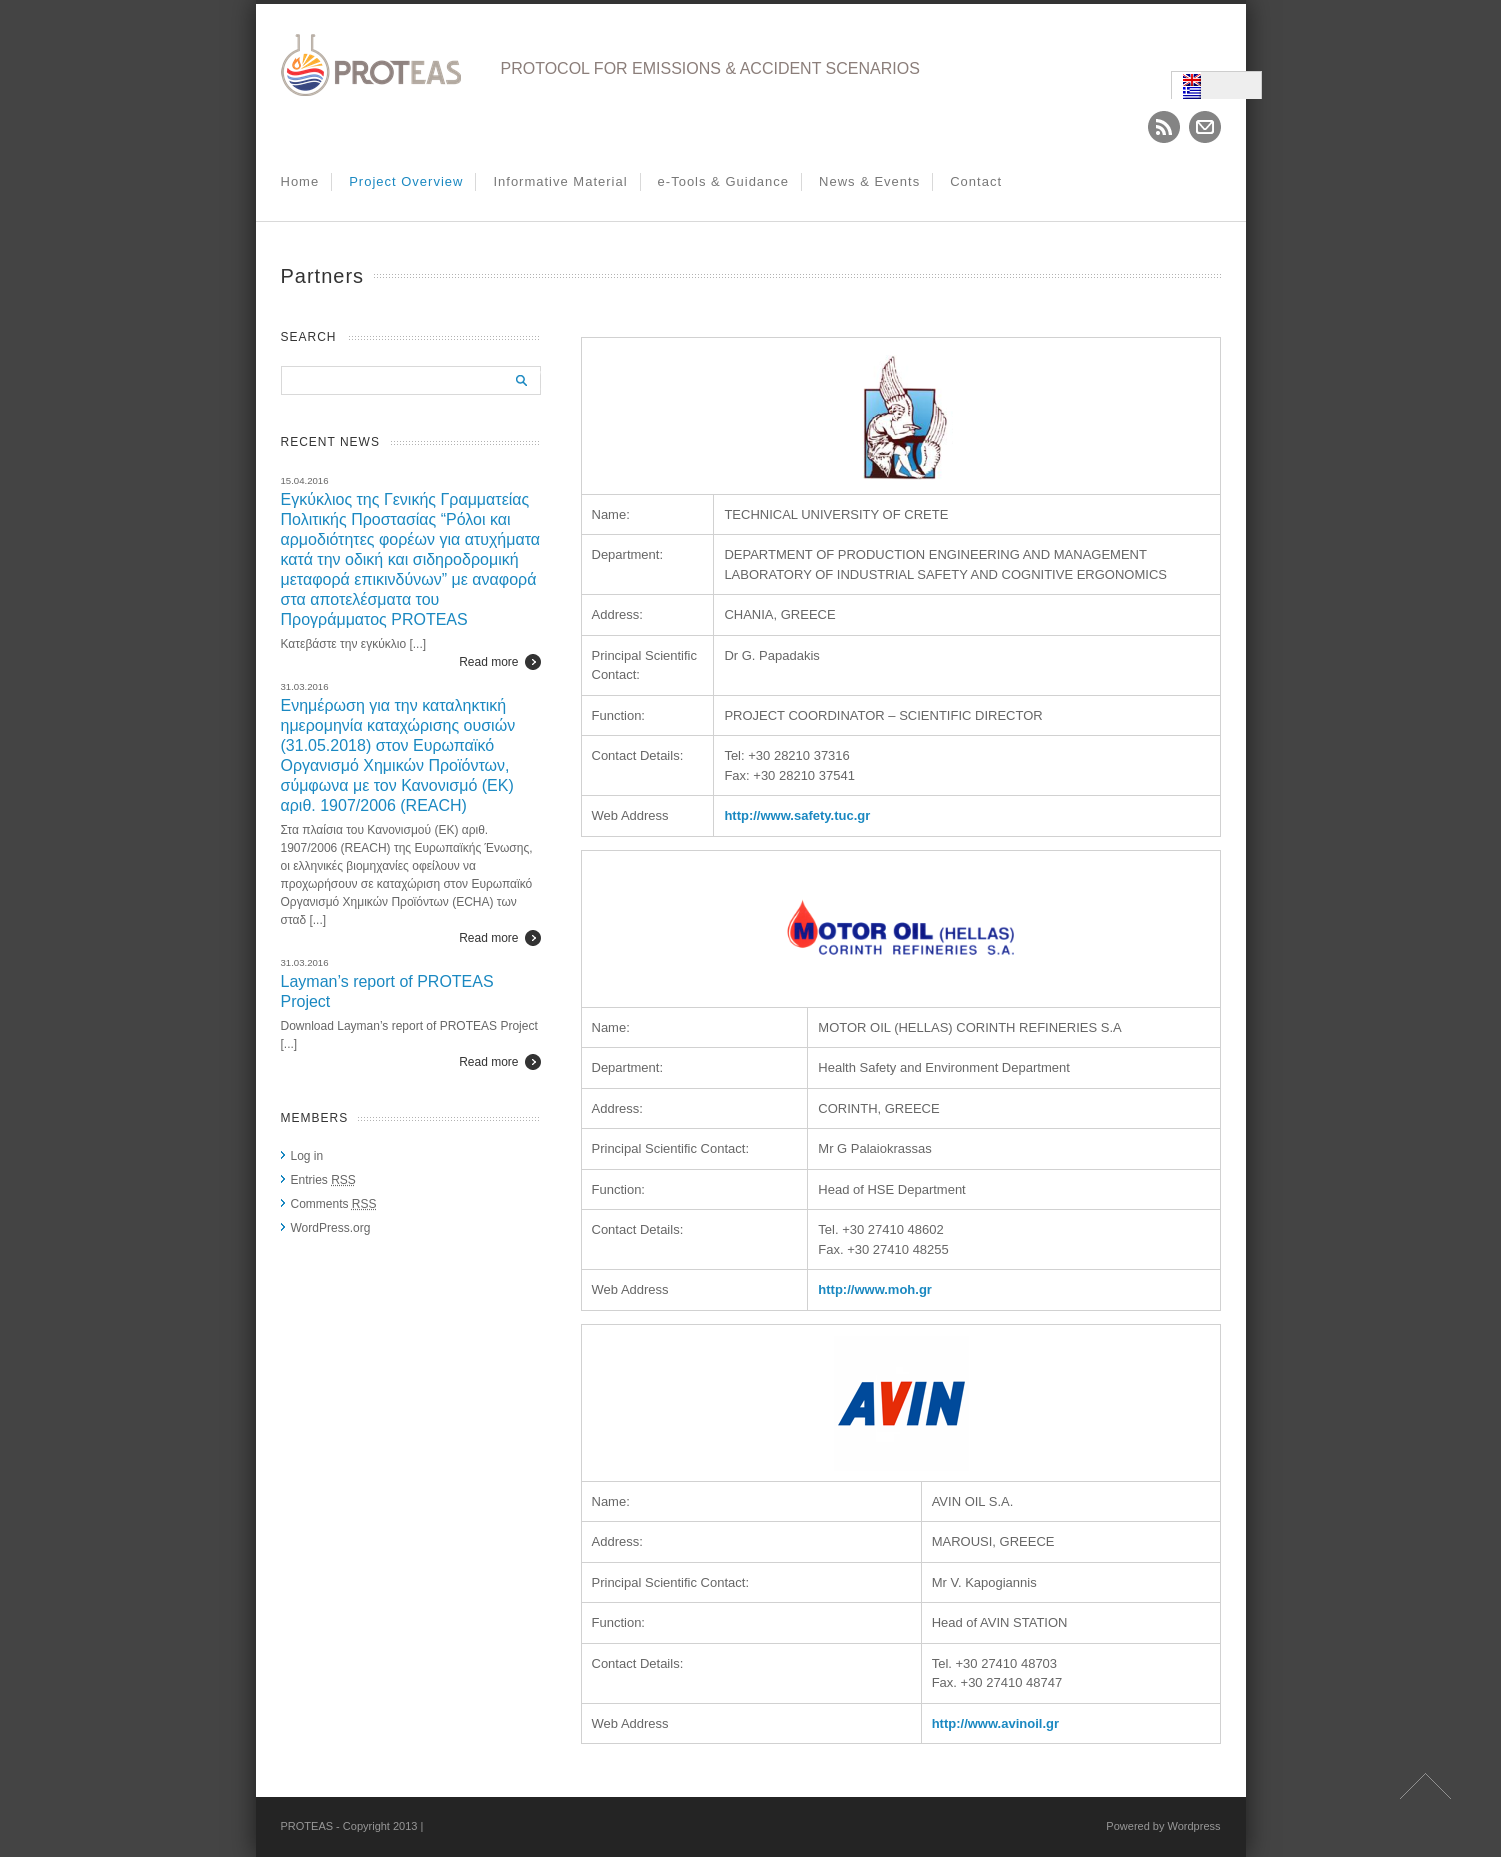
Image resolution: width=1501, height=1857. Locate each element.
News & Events (869, 181)
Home (300, 181)
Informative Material (560, 181)
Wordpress (1194, 1826)
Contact (976, 181)
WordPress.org (331, 1228)
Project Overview (406, 181)
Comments (334, 1204)
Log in (307, 1156)
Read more (488, 662)
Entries (323, 1180)
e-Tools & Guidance (723, 181)
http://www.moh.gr (875, 1289)
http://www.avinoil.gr (995, 1723)
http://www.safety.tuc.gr (797, 815)
